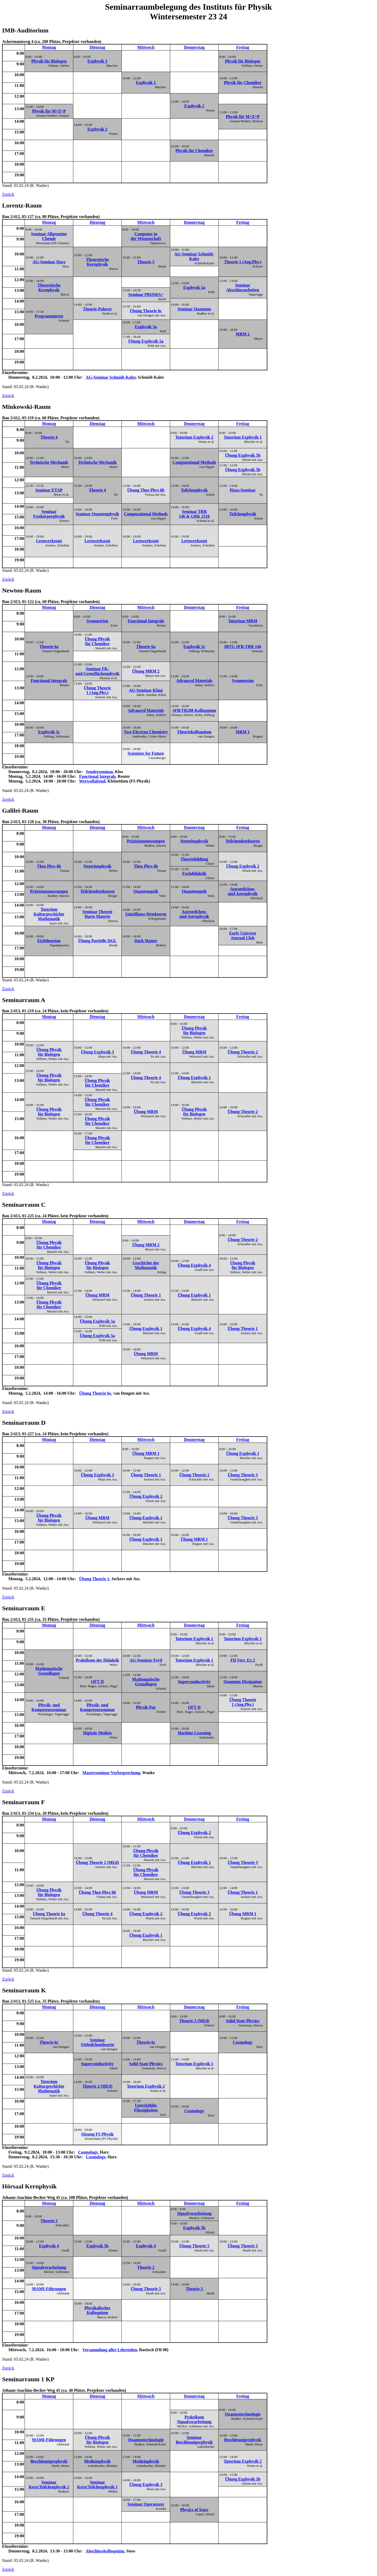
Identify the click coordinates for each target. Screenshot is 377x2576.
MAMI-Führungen (49, 2289)
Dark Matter (145, 940)
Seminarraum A (23, 1000)
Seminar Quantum (194, 309)
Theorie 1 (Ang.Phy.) (242, 262)
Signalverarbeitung (194, 2213)
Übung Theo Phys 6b (145, 490)
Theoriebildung (194, 859)
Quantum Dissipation (243, 1681)
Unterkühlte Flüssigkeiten (146, 2107)
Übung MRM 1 (145, 1453)
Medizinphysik (97, 2461)
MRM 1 (243, 732)
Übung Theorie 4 (146, 1052)
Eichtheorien (48, 940)
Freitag (242, 47)
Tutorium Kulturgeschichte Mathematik (49, 914)
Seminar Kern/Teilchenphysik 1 (97, 2484)
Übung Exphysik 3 (97, 1052)
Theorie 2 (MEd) (194, 2021)
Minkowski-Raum (26, 406)
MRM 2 (243, 334)
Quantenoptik (145, 891)
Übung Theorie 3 (243, 1475)
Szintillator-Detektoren (145, 914)
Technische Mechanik (49, 462)
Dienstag (97, 47)
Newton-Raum (21, 590)
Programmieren (49, 316)
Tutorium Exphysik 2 (194, 437)
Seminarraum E (23, 1608)
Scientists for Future (146, 753)
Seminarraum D (24, 1422)
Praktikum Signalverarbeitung (194, 2419)
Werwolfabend (92, 781)
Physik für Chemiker (243, 82)
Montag (49, 47)
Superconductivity (194, 1681)
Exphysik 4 (49, 2246)
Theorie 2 (48, 2221)
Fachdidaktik (194, 873)
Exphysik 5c (194, 646)
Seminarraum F (23, 1802)
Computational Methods (194, 462)
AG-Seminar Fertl (146, 1660)
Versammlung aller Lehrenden (109, 2350)
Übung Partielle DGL (97, 940)
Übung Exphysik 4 (194, 1265)
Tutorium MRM (242, 621)
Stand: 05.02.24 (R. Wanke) (134, 113)
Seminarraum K (24, 1990)
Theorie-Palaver (97, 309)
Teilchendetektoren (243, 841)
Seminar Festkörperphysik (49, 513)
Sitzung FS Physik (97, 2134)
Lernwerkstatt (49, 541)
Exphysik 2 (194, 106)
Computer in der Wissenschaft (146, 236)
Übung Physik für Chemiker (97, 641)
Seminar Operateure (145, 2504)
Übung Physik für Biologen (194, 1030)
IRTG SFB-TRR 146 (242, 646)
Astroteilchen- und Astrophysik (242, 891)
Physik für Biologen (49, 61)
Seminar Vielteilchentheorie (97, 2042)
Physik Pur (146, 1707)
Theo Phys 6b (49, 866)
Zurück (8, 194)
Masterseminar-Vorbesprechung (111, 1772)
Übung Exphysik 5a (145, 341)
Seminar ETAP (49, 490)
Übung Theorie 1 (146, 1295)
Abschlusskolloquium (105, 2551)
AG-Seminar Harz (48, 262)
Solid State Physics (242, 2021)
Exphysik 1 (97, 61)
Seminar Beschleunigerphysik (194, 2439)
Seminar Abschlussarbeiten (242, 287)
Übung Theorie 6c (146, 311)
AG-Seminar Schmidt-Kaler (194, 256)
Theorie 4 (48, 437)
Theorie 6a (48, 646)
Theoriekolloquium (194, 732)
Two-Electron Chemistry (146, 732)
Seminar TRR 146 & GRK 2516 (194, 513)
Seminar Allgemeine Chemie (49, 236)
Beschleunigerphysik (242, 2440)
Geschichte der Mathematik (145, 1265)
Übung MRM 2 (145, 671)
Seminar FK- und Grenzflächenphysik (97, 671)
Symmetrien (97, 621)
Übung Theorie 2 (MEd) (97, 1862)
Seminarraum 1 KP (28, 2379)
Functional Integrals (145, 621)
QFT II (97, 1681)
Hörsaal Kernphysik (29, 2186)
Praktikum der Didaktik (97, 1660)
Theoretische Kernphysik (97, 261)
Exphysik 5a (194, 287)
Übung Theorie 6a (49, 1914)
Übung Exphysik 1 (194, 1077)
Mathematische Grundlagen (49, 1670)
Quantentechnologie (243, 2414)
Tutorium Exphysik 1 (243, 437)
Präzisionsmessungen (146, 841)
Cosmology (243, 2042)
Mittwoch (145, 47)
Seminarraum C (24, 1204)
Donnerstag (194, 47)
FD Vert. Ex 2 (242, 1660)
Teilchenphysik (194, 490)
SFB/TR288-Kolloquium (194, 710)
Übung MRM (194, 1052)
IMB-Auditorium (25, 30)
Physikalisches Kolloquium (97, 2310)
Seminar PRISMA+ (145, 294)
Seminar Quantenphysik (97, 514)
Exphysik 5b (194, 2228)
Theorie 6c (49, 2042)
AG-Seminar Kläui (146, 690)
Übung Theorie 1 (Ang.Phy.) (97, 690)
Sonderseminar (99, 771)
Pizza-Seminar (243, 490)
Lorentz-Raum (22, 205)
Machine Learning (194, 1733)
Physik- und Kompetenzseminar (48, 1707)
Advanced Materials (194, 680)
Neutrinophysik (194, 841)
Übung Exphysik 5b (242, 455)
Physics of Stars (194, 2509)
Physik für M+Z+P (49, 111)
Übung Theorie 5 (194, 2246)
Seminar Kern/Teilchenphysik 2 (49, 2484)
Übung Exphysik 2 (242, 866)
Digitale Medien (97, 1733)
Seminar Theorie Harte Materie (97, 914)
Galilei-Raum (20, 810)
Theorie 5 (145, 262)
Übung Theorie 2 (243, 1052)
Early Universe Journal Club (242, 935)
